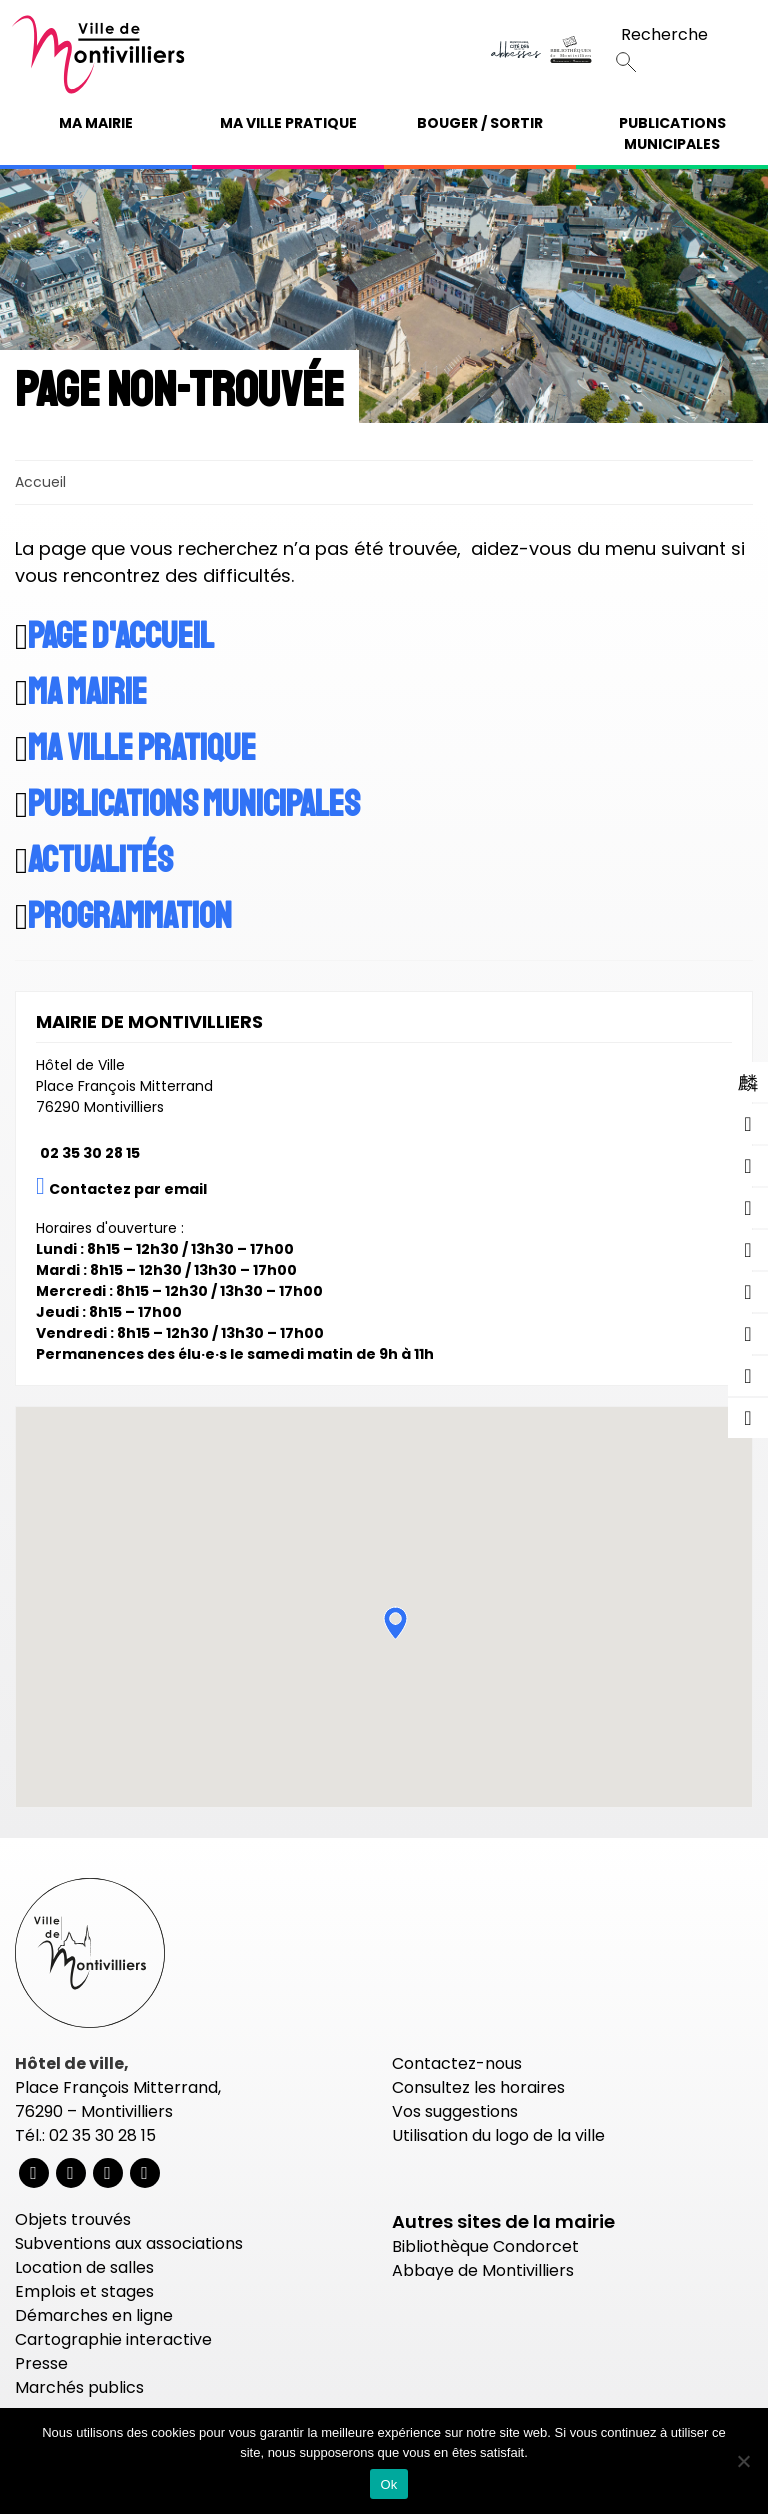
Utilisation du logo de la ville (498, 2135)
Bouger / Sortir (480, 123)
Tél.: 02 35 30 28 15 (85, 2135)
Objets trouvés (73, 2219)
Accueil (40, 482)
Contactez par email (128, 1189)
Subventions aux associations (129, 2243)
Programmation (130, 917)
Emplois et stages (84, 2291)
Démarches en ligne (94, 2315)
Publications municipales (672, 133)
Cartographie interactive (113, 2339)
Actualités (100, 861)
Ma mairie (96, 123)
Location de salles (84, 2267)
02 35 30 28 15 (90, 1153)
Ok (388, 2484)
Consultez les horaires (478, 2087)
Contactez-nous (457, 2063)
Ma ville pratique (288, 123)
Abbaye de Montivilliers (483, 2270)
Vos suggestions (455, 2111)
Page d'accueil (121, 637)
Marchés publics (79, 2387)
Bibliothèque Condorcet (485, 2246)
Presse (41, 2363)
